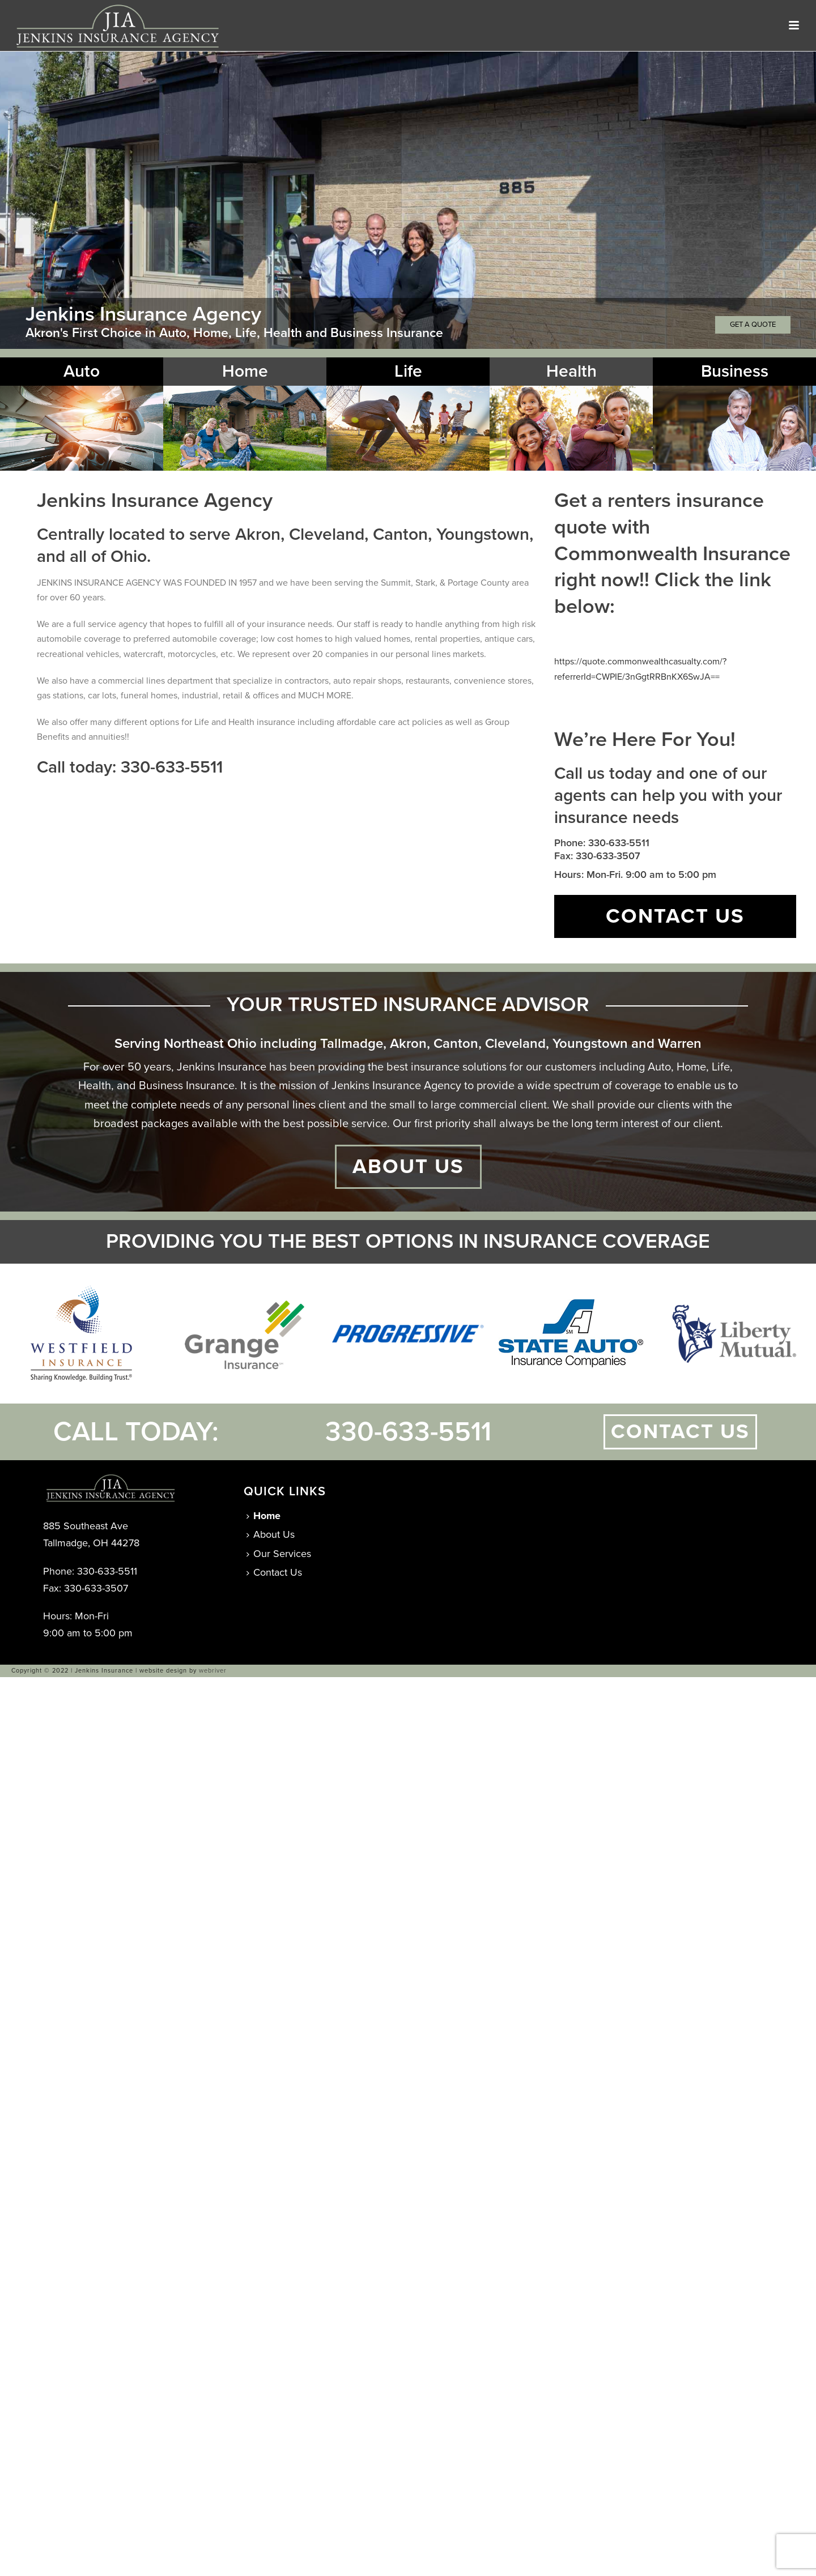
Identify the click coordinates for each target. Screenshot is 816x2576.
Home (263, 1515)
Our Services (278, 1553)
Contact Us (274, 1572)
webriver (213, 1670)
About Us (270, 1534)
